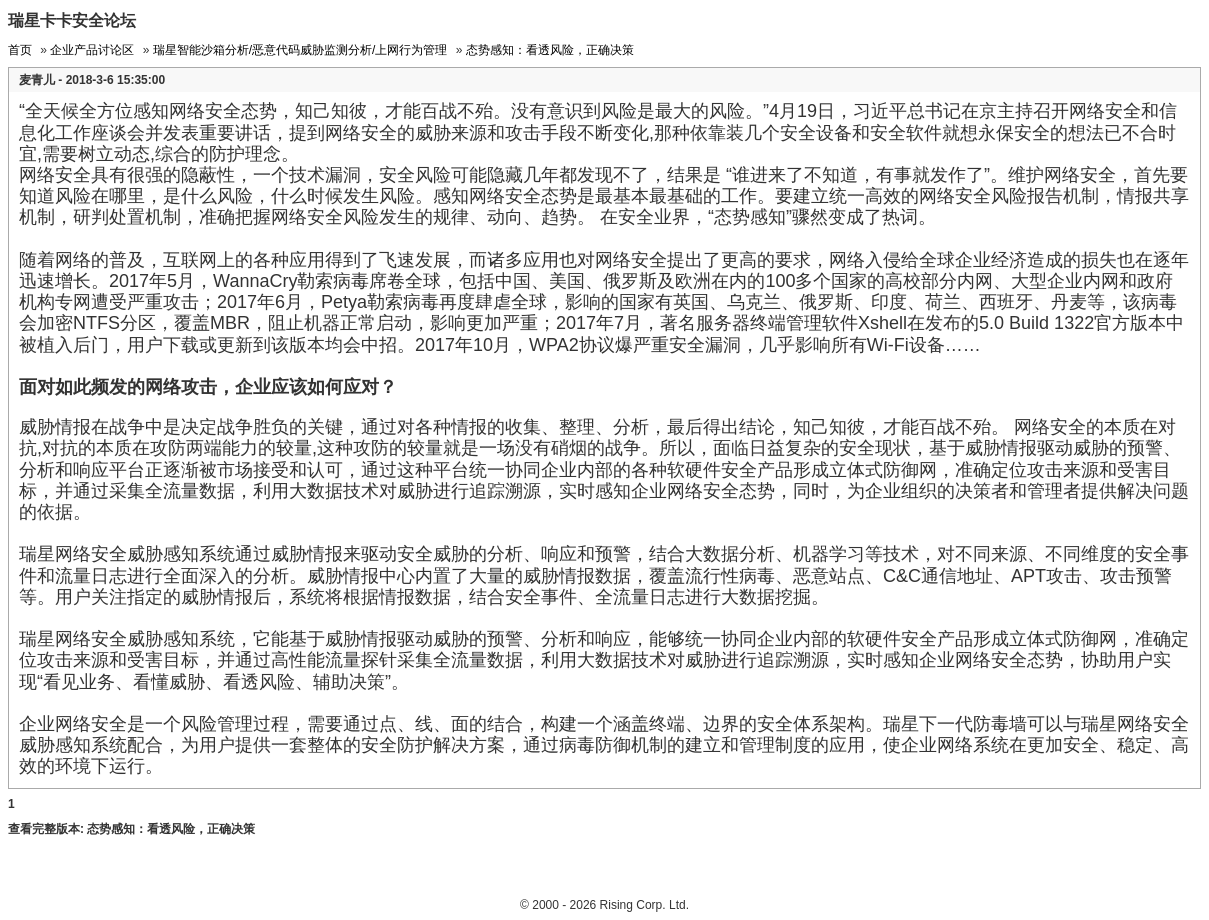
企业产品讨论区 (92, 50)
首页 (20, 50)
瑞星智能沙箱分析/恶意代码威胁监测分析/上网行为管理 (300, 50)
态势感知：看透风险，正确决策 (550, 50)
